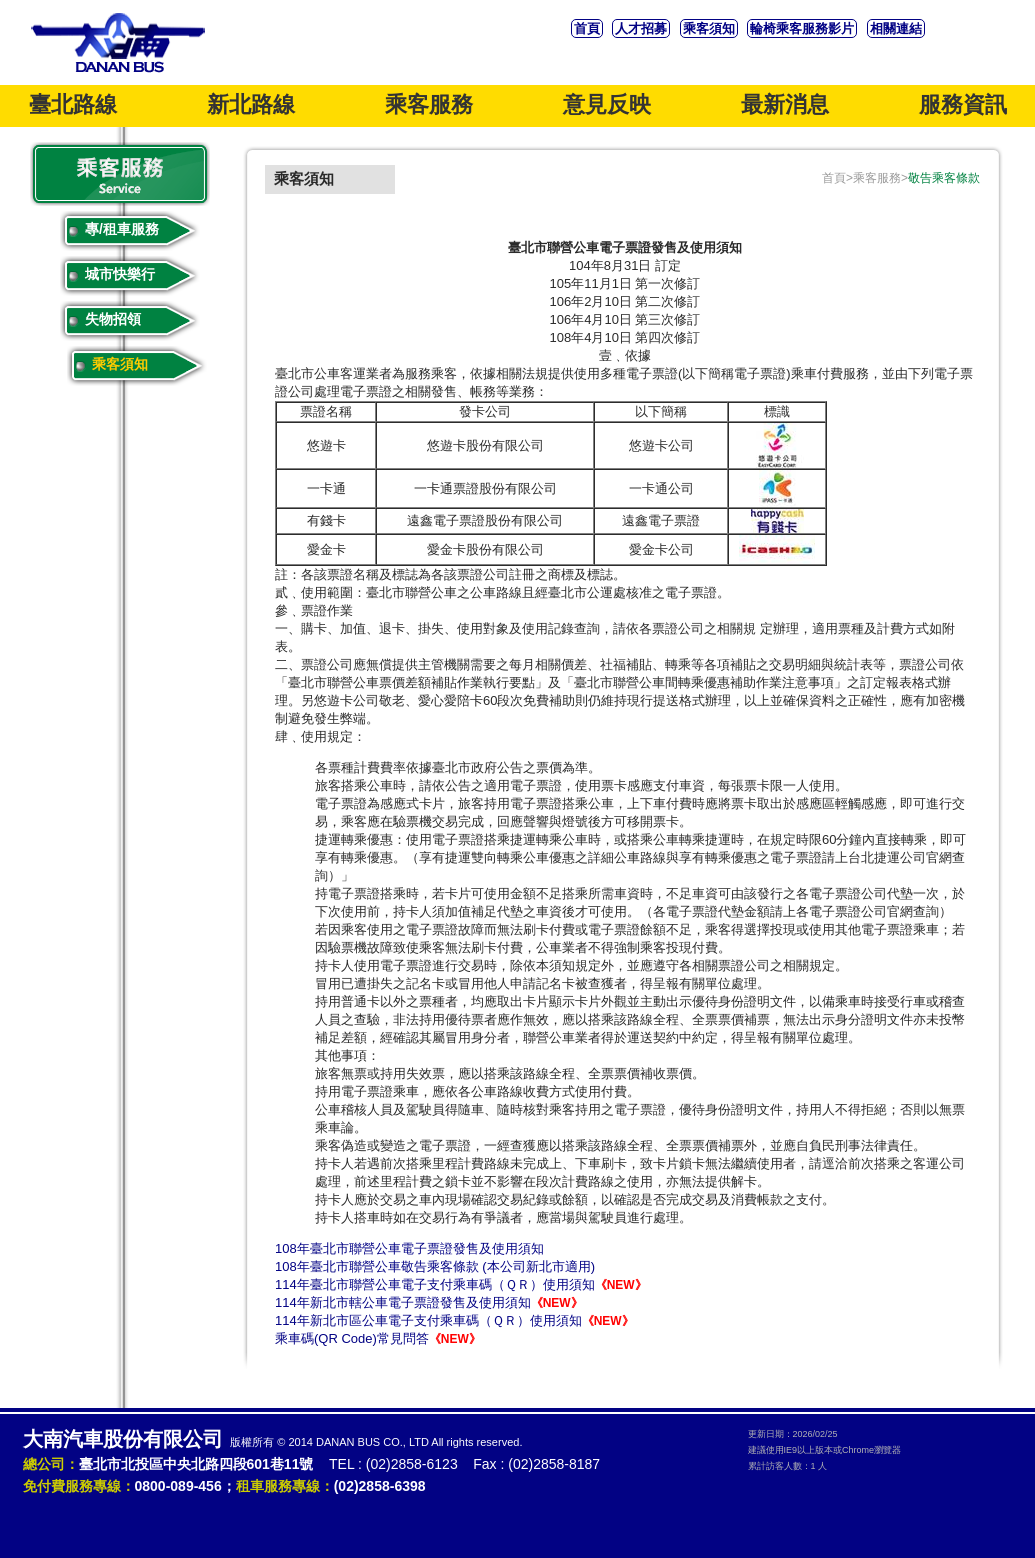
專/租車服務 (122, 229)
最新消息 (785, 104)
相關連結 (896, 28)
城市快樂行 (120, 274)
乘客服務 (429, 104)
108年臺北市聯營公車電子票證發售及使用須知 (409, 1248)
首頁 (587, 28)
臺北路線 (73, 104)
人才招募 (641, 28)
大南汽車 (118, 42)
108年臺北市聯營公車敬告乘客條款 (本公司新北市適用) (435, 1266)
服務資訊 (963, 104)
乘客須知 (709, 28)
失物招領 (113, 319)
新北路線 (251, 104)
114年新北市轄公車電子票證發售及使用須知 (429, 1302)
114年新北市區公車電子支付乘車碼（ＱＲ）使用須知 (454, 1320)
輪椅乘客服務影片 (802, 28)
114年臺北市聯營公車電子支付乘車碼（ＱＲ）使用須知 (461, 1284)
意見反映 (607, 104)
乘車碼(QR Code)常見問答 (378, 1338)
